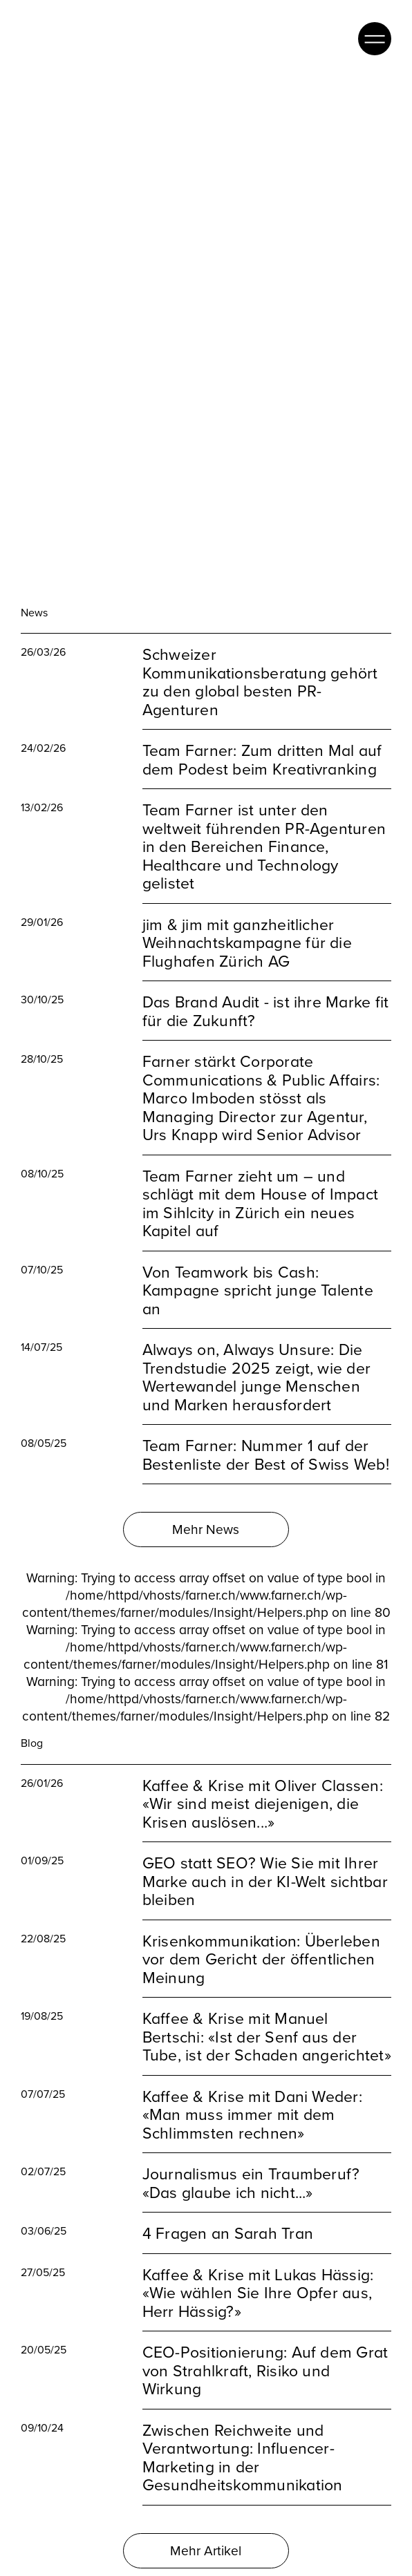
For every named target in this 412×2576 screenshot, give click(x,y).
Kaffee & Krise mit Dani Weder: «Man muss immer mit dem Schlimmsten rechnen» (252, 2092)
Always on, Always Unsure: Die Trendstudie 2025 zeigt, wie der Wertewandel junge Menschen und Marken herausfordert (256, 1355)
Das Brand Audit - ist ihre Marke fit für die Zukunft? (265, 989)
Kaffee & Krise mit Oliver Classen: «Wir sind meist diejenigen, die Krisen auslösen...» (262, 1781)
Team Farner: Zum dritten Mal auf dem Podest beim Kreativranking (262, 737)
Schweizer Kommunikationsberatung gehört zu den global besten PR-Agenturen (260, 660)
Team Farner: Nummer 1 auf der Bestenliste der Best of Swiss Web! (265, 1432)
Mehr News (205, 1507)
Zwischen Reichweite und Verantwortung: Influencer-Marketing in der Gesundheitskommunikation (242, 2435)
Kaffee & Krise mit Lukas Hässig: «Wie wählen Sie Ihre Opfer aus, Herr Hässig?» (258, 2270)
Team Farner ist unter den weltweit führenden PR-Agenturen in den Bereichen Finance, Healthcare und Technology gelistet (264, 825)
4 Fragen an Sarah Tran (227, 2211)
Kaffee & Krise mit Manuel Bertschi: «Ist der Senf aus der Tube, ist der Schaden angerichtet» (266, 2015)
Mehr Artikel (205, 2528)
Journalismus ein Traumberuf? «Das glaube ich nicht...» (251, 2161)
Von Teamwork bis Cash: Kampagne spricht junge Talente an (257, 1268)
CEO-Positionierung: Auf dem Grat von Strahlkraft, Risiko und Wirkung (265, 2348)
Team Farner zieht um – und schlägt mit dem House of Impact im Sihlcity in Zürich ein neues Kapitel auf (260, 1181)
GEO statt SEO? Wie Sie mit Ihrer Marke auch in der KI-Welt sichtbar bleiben (265, 1859)
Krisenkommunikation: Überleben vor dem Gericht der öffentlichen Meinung (261, 1936)
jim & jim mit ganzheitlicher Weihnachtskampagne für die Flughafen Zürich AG (247, 921)
